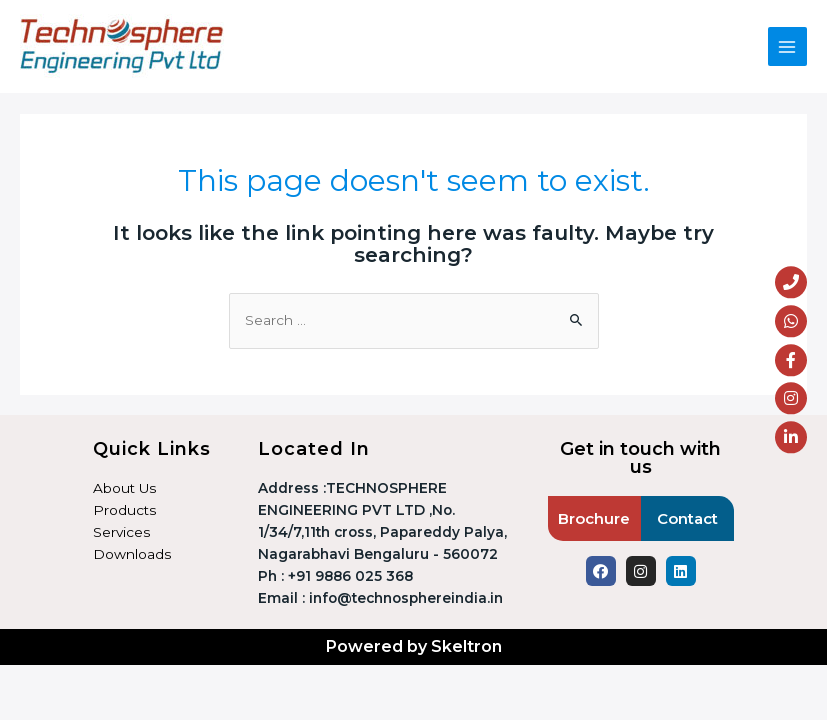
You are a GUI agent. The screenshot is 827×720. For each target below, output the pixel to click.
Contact (687, 518)
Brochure (594, 518)
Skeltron (466, 646)
